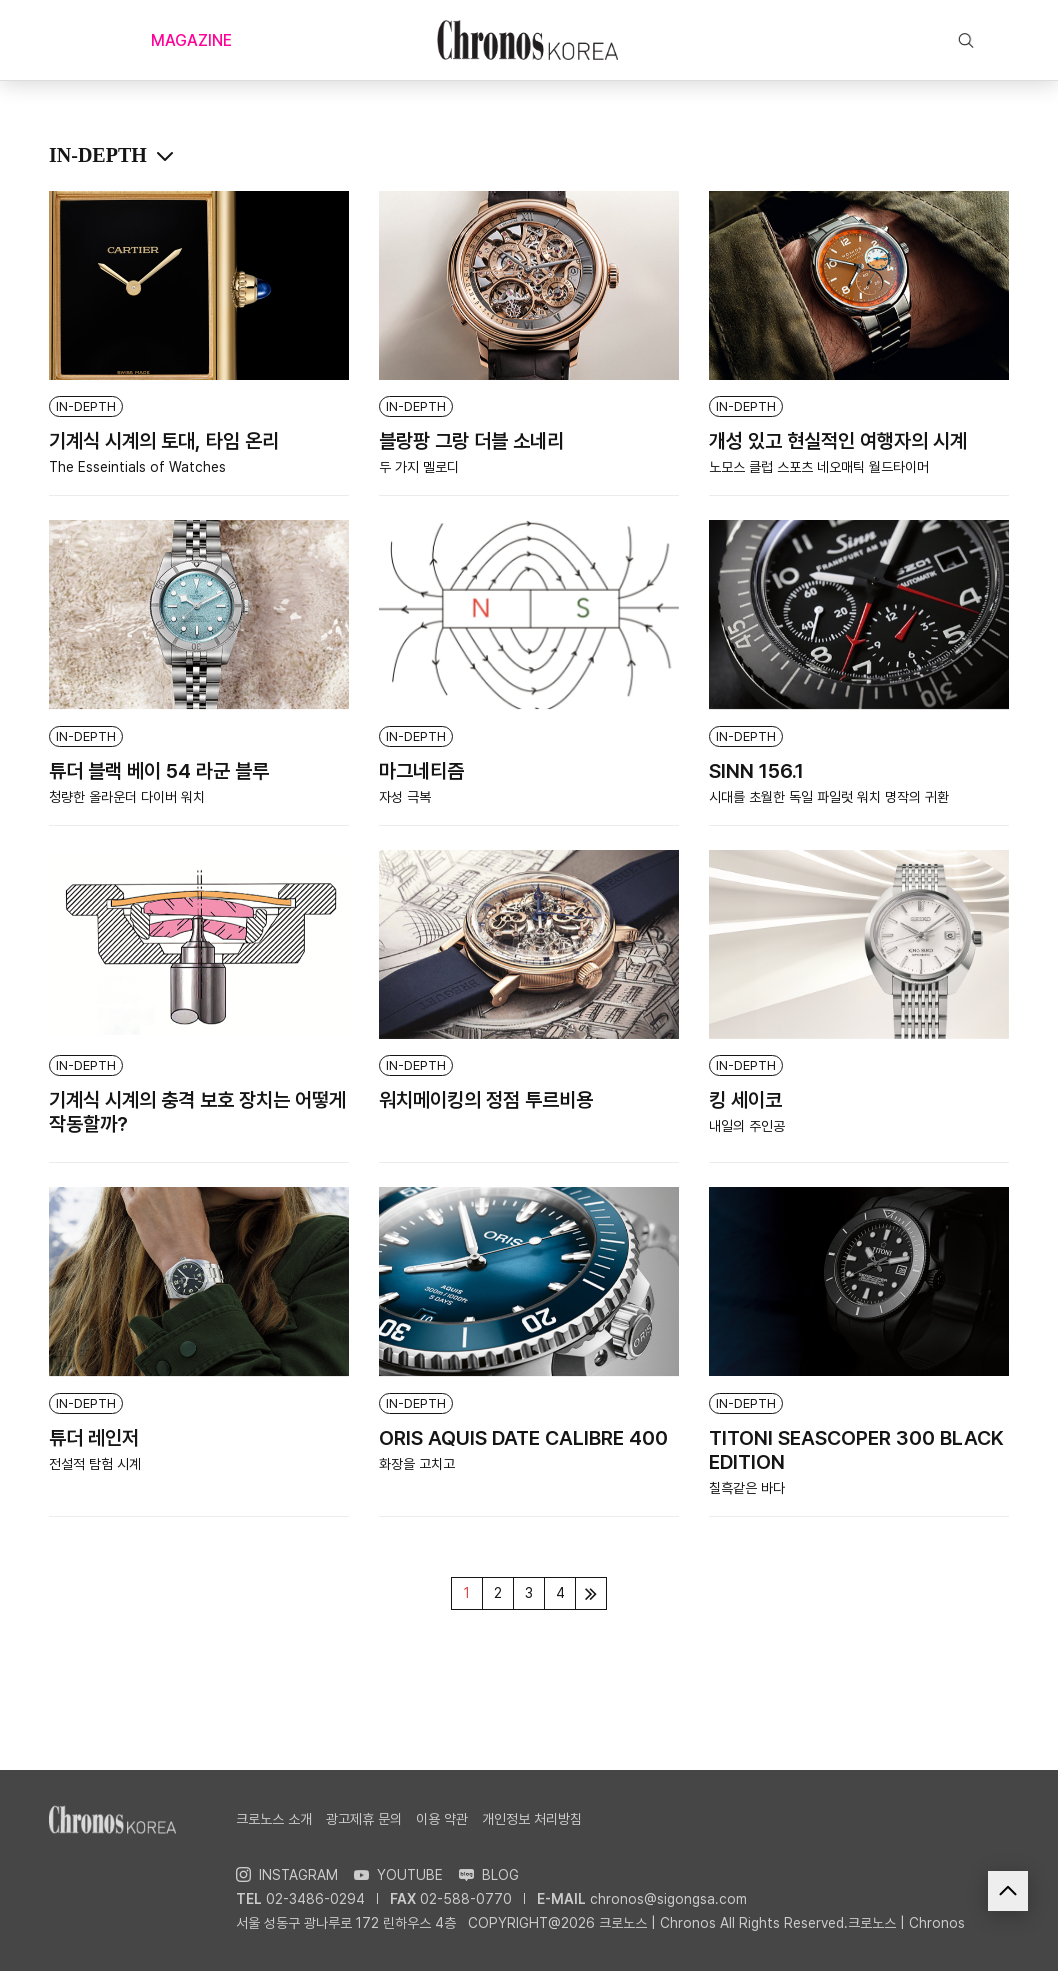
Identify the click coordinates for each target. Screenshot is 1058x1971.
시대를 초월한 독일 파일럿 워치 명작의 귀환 (829, 797)
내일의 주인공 (747, 1126)
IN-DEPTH (86, 406)
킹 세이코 (745, 1100)
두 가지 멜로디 (419, 467)
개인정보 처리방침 (532, 1819)
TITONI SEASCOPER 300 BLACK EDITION (856, 1450)
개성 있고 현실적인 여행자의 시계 (838, 441)
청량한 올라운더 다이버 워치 (127, 797)
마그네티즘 (421, 771)
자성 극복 (405, 797)
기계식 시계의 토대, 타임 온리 (164, 441)
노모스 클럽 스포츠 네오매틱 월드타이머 (819, 467)
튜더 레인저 (94, 1438)
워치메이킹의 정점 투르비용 (486, 1100)
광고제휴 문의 (364, 1819)
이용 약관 (442, 1819)
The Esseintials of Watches (137, 467)
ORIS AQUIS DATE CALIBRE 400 (523, 1438)
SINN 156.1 (756, 771)
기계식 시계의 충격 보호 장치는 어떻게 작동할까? (197, 1112)
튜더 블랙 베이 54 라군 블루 (159, 771)
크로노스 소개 (274, 1819)
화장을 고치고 (417, 1464)
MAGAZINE (191, 40)
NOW (342, 40)
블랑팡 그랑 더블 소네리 (471, 441)
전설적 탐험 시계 (95, 1464)
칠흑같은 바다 (747, 1488)
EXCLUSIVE (713, 40)
